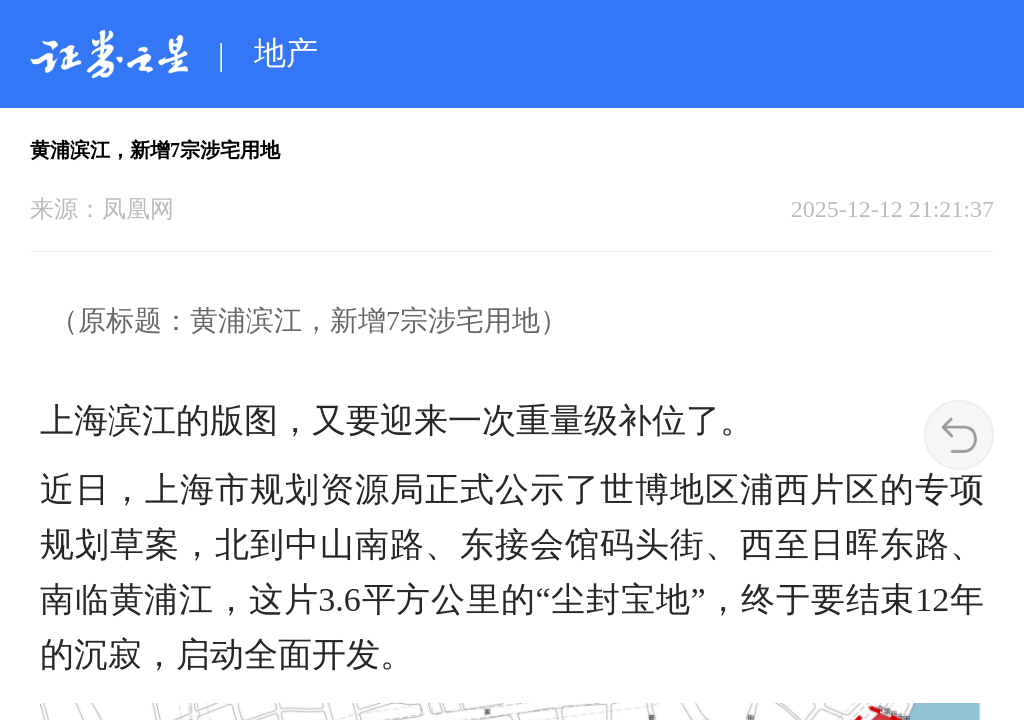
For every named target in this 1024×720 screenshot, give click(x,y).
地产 (286, 53)
